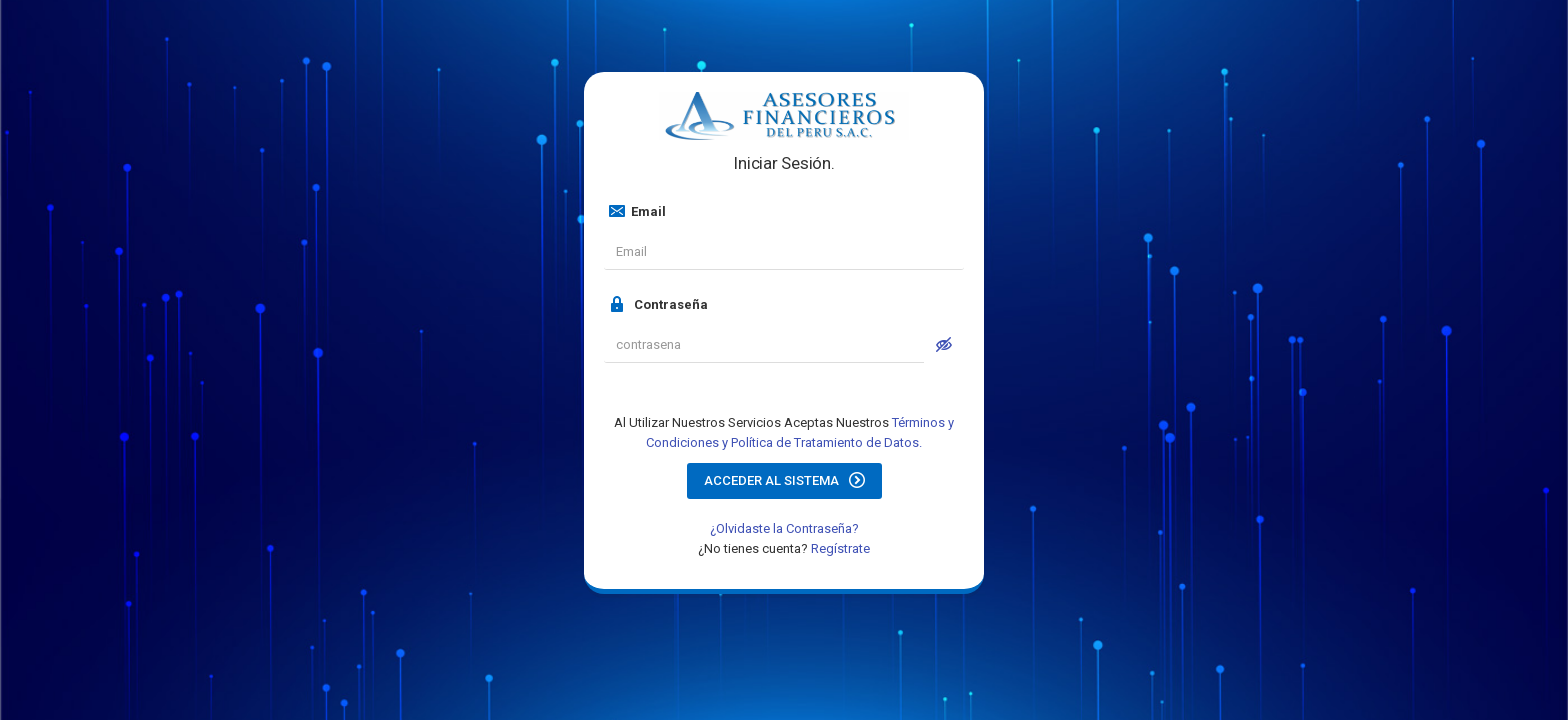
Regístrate (840, 548)
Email (637, 211)
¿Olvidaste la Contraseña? (784, 528)
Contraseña (658, 304)
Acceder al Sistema (784, 480)
